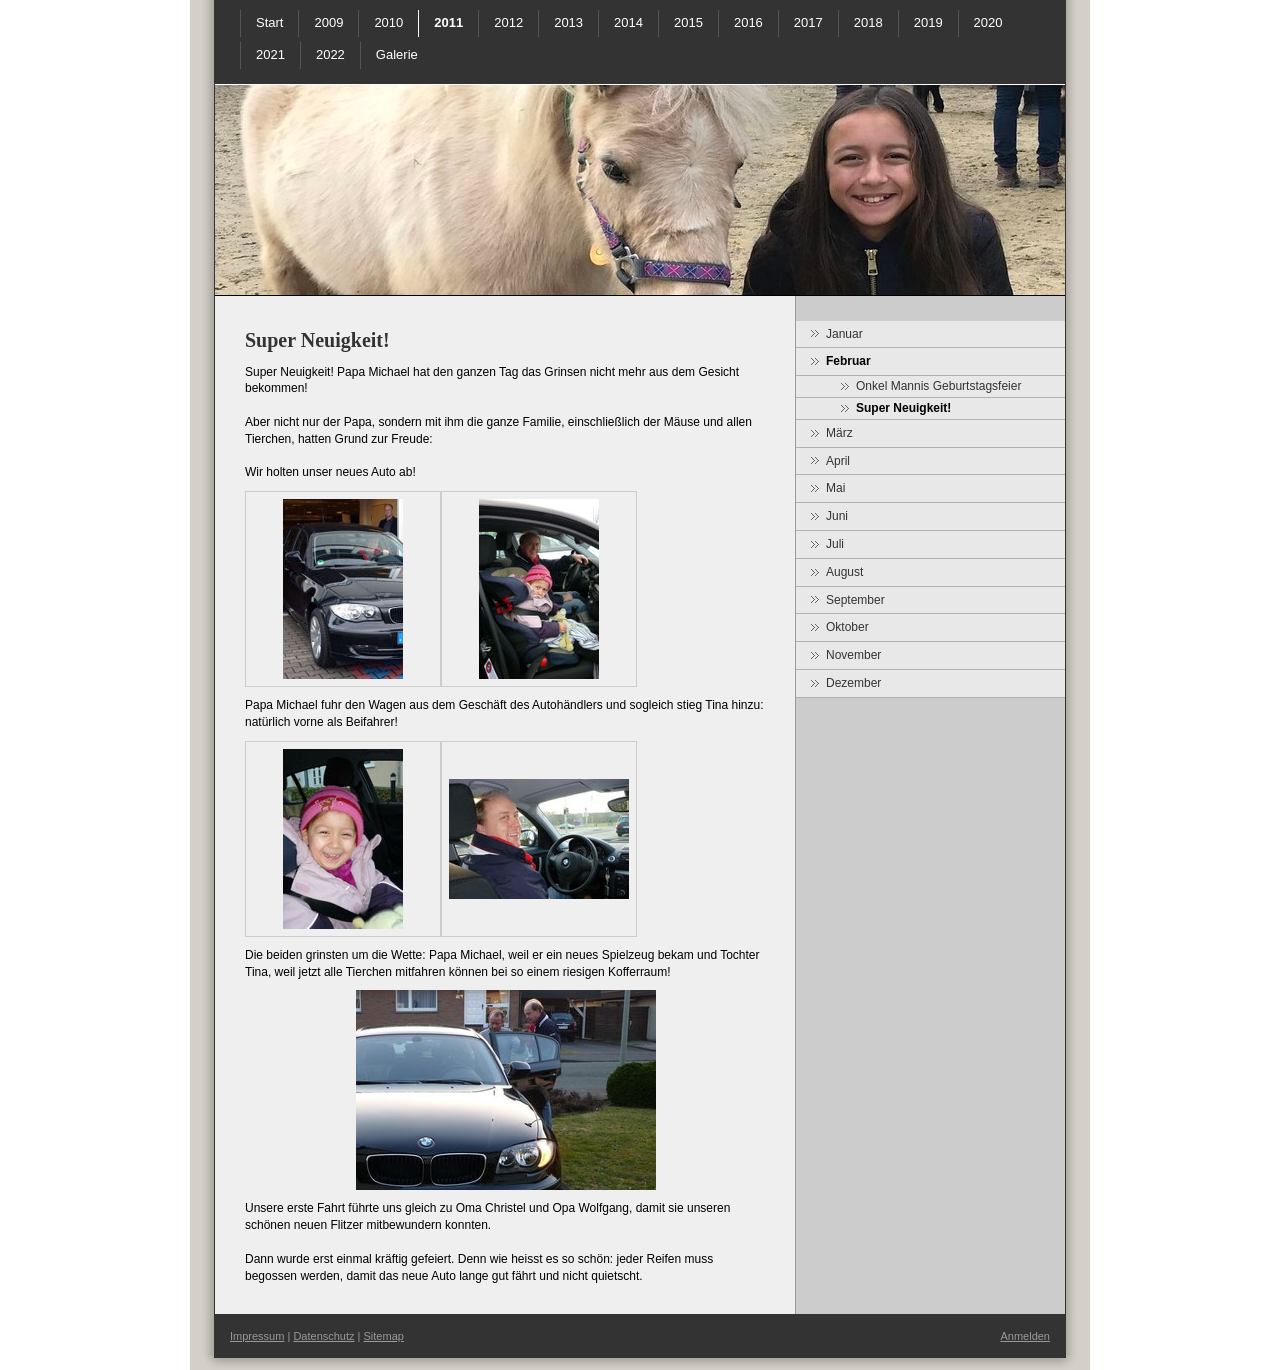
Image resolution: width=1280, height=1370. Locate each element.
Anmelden (1025, 1336)
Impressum (257, 1336)
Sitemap (384, 1336)
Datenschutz (323, 1336)
